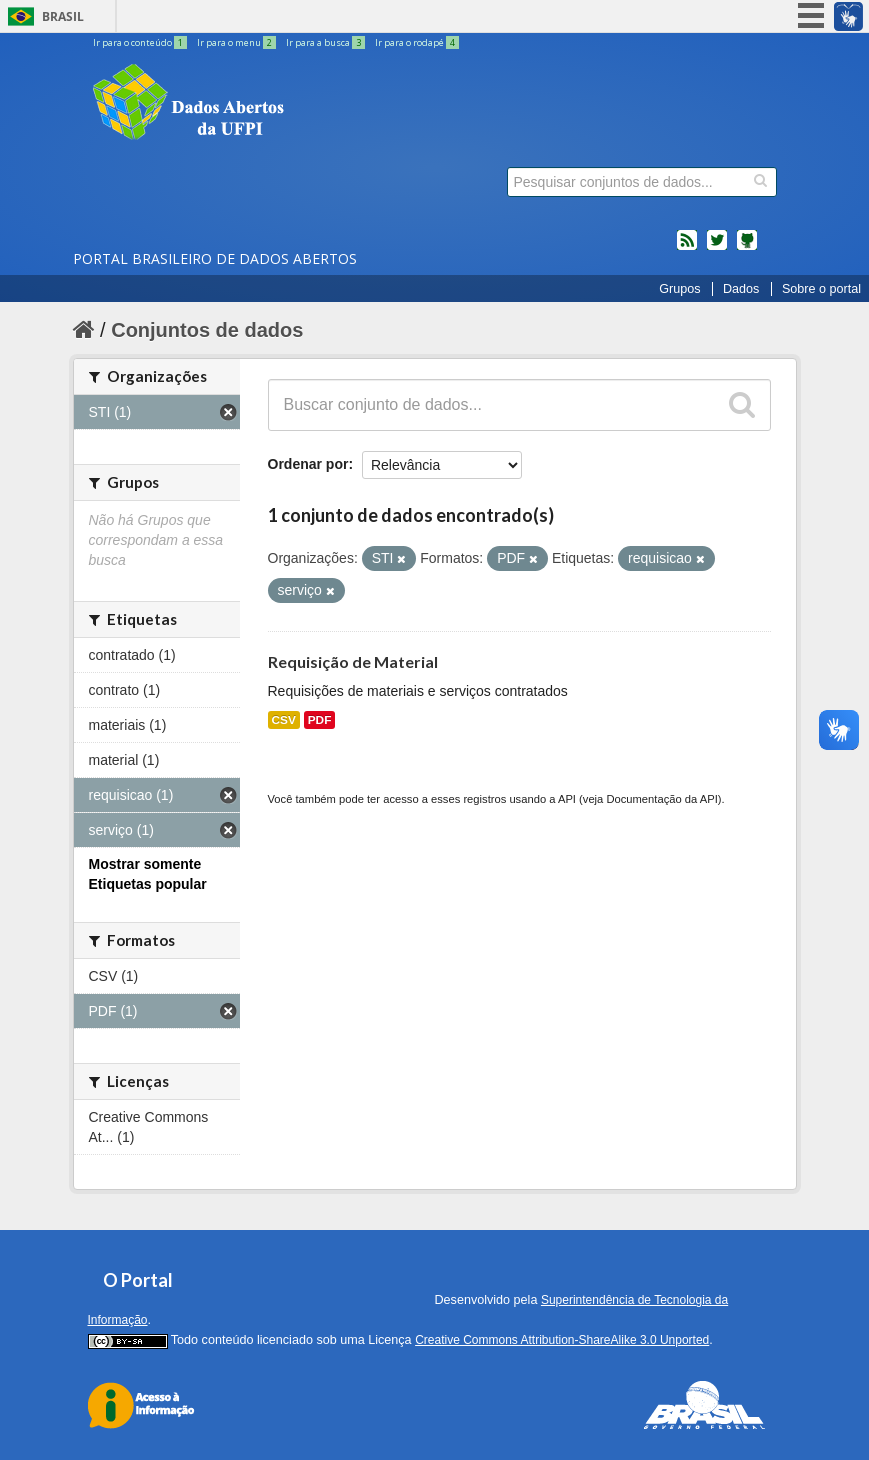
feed (687, 248)
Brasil (63, 16)
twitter (717, 248)
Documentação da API (661, 799)
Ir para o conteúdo (141, 42)
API (567, 799)
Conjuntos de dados (207, 330)
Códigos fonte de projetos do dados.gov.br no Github (747, 248)
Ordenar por (308, 464)
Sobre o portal (821, 289)
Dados (741, 289)
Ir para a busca (326, 42)
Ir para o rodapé (417, 42)
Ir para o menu (237, 42)
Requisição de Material (353, 661)
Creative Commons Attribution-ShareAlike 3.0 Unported (562, 1340)
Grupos (679, 289)
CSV (284, 720)
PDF (320, 720)
